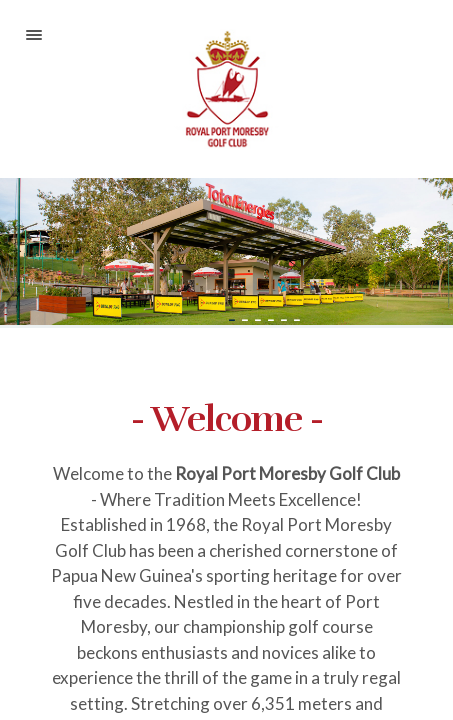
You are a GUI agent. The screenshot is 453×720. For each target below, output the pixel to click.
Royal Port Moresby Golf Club (226, 89)
